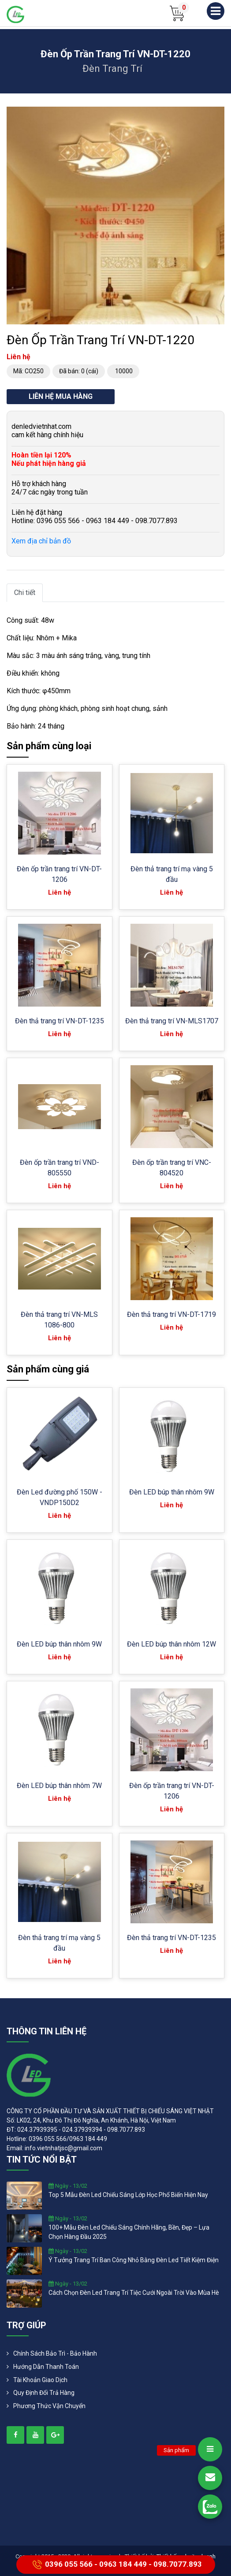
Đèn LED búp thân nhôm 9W (171, 1492)
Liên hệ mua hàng (61, 396)
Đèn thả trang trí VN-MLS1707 (171, 1021)
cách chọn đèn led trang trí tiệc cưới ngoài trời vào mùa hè (133, 2292)
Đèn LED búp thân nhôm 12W (171, 1644)
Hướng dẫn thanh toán (46, 2366)
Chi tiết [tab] (24, 592)
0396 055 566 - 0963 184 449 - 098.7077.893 (116, 2564)
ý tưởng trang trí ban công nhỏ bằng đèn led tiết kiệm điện (133, 2260)
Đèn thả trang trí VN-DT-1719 (171, 1314)
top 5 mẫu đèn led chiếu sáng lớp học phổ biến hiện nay (128, 2194)
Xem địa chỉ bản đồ (41, 541)
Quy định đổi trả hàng (44, 2392)
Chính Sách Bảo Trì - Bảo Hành (55, 2353)
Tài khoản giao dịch (40, 2379)
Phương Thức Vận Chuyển (49, 2405)
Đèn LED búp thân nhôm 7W (59, 1785)
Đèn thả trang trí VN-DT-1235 (59, 1021)
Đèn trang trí (112, 68)
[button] (216, 115)
